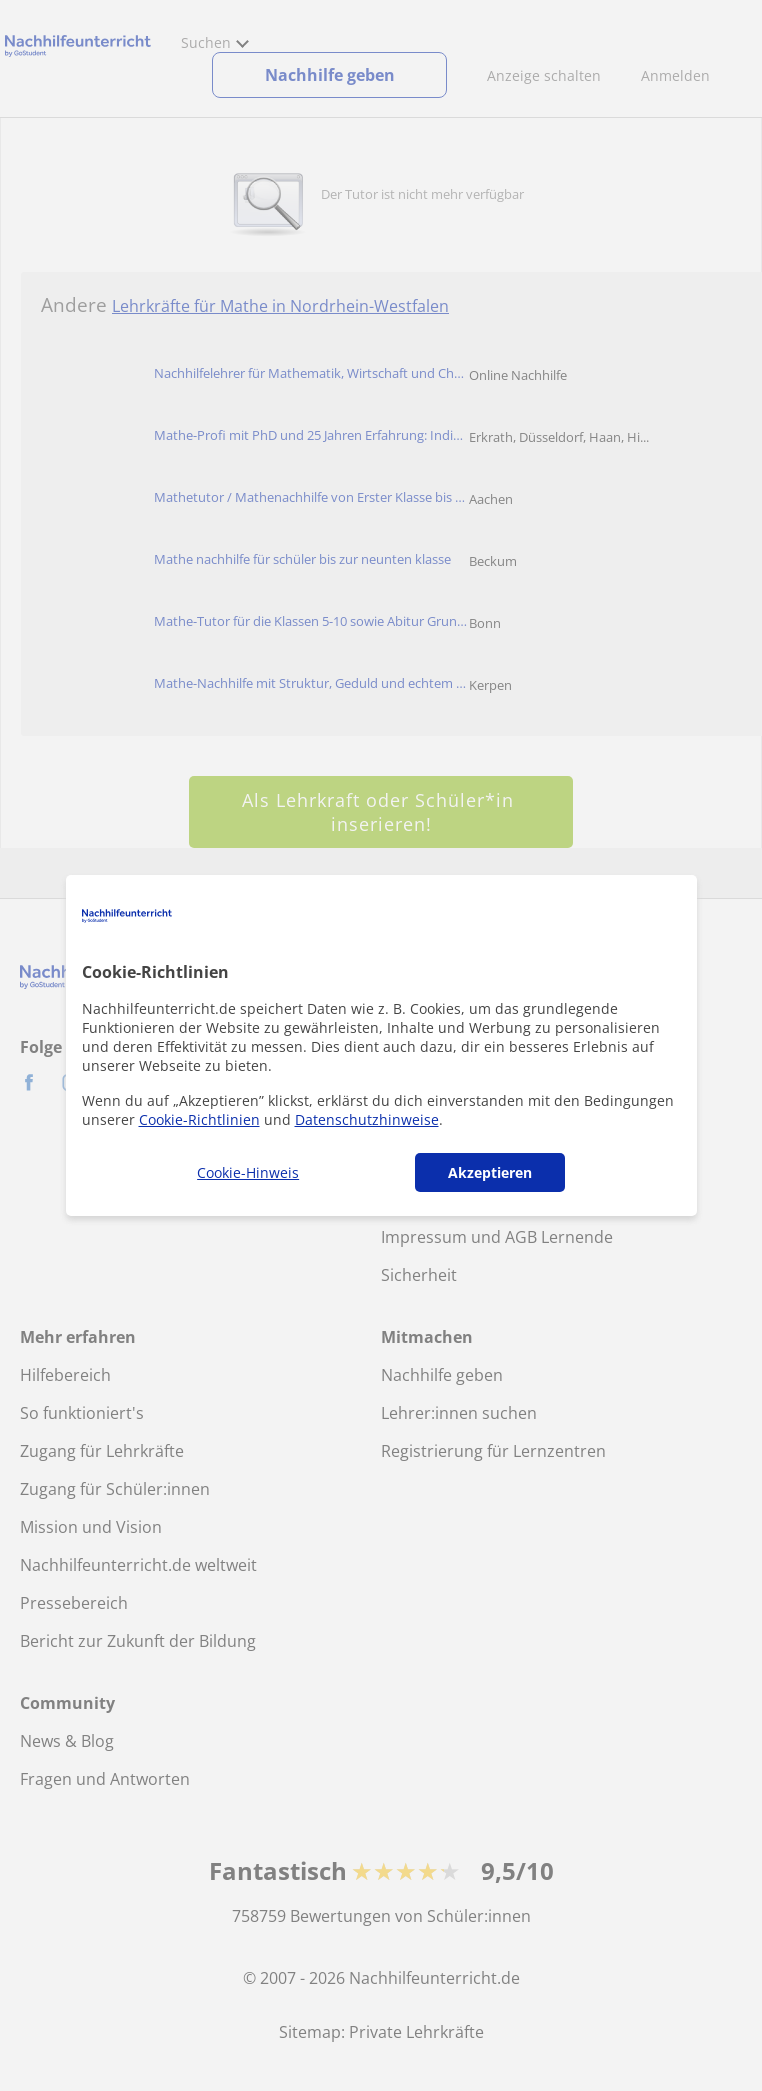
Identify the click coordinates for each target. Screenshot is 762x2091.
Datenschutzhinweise (367, 1119)
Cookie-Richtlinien (199, 1119)
